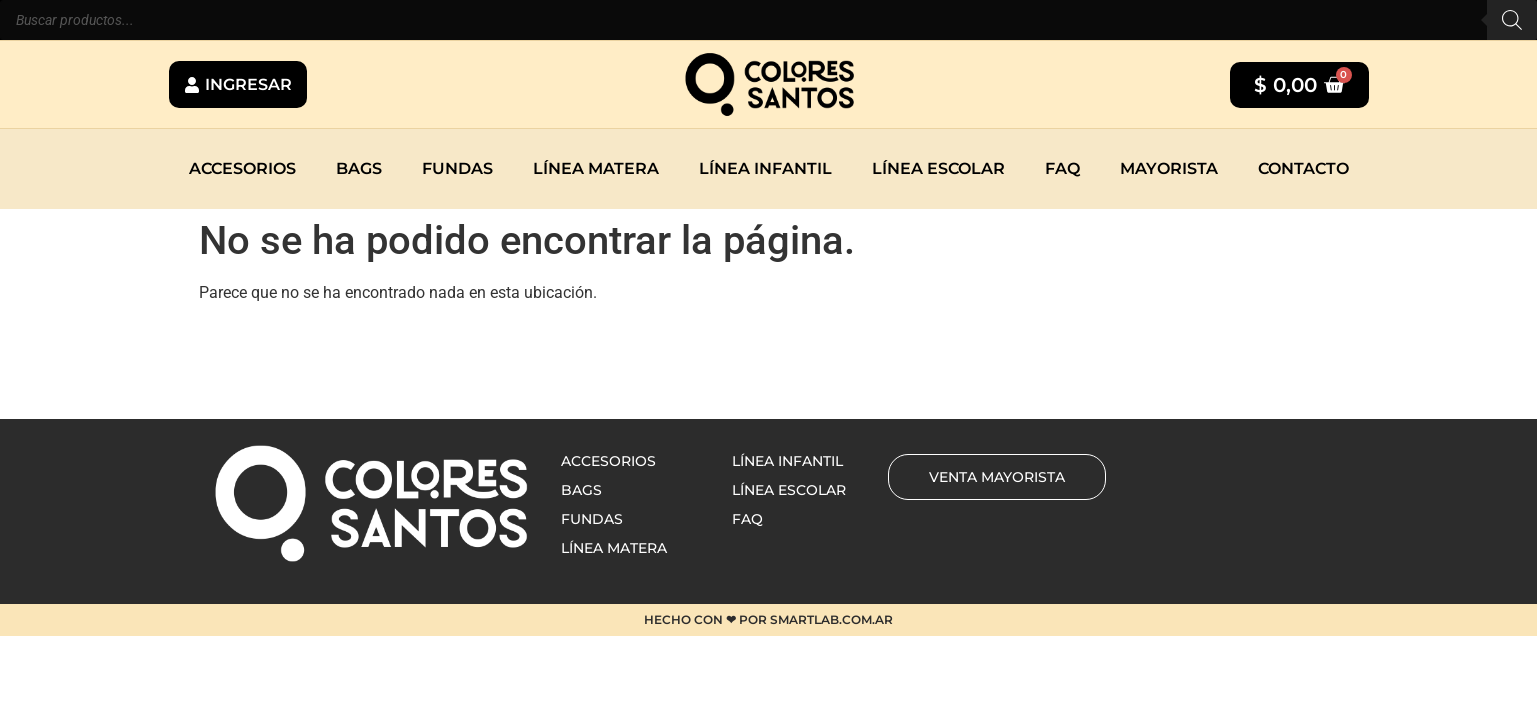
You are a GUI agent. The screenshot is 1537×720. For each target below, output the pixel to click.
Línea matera (596, 168)
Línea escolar (938, 168)
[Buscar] (1512, 20)
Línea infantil (765, 168)
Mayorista (1169, 168)
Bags (359, 168)
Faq (1062, 168)
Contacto (1303, 168)
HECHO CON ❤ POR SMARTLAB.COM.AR (768, 619)
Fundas (457, 168)
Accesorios (242, 168)
